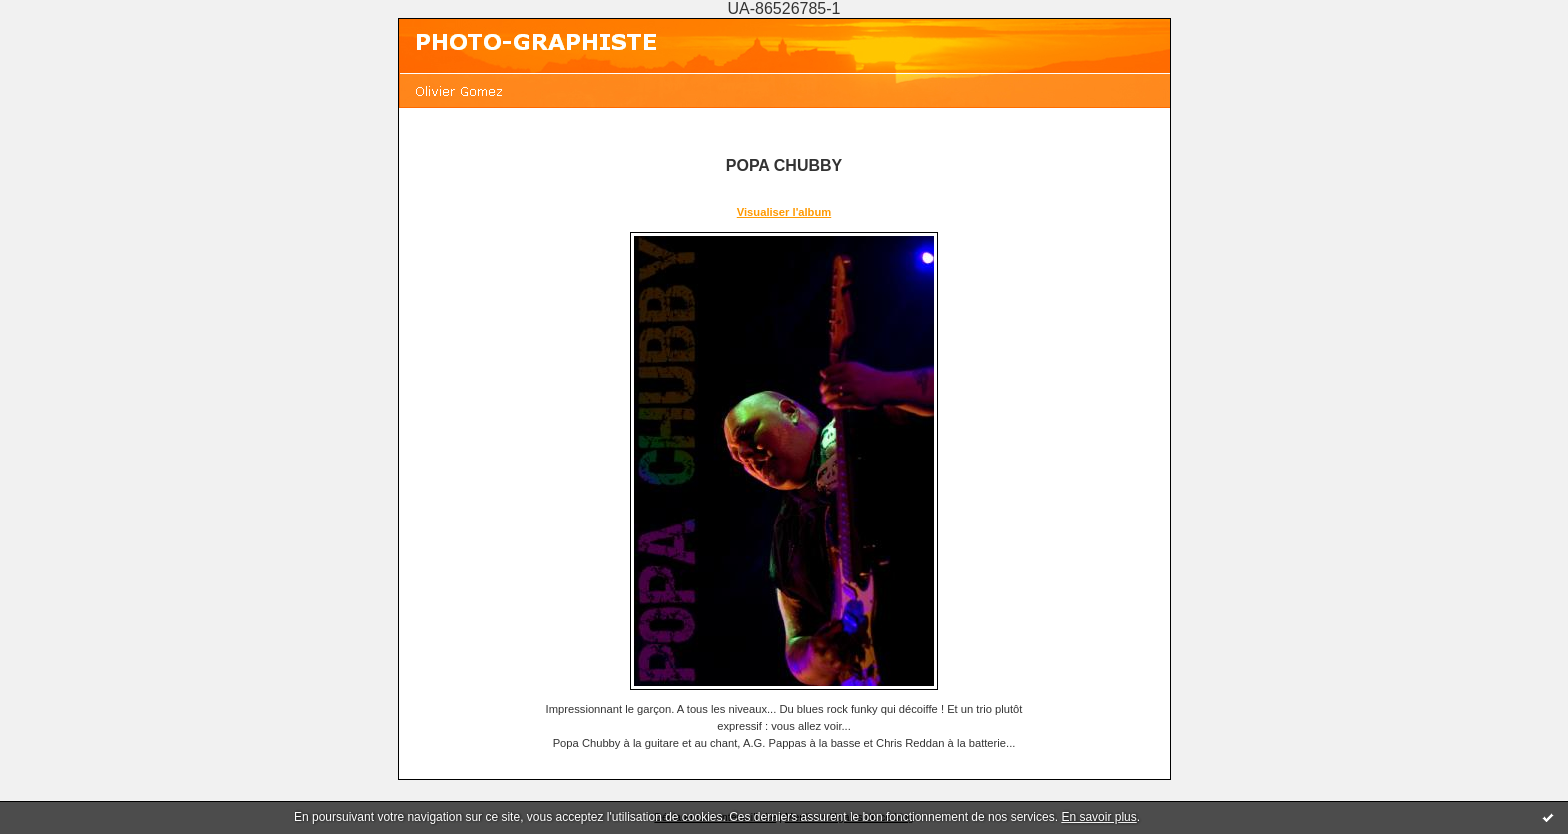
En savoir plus (1098, 817)
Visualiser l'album (784, 212)
